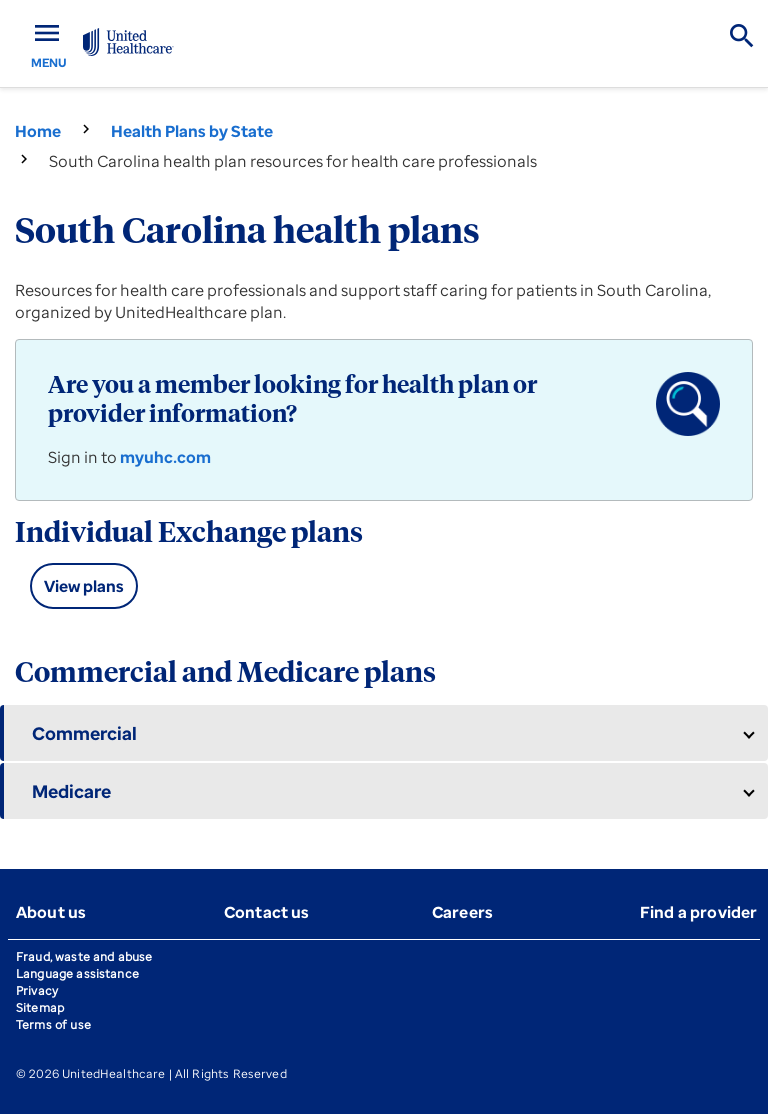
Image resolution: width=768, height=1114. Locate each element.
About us (51, 912)
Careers (462, 912)
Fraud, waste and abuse (84, 956)
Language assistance (77, 973)
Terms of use (53, 1024)
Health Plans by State (192, 131)
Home (38, 131)
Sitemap (40, 1007)
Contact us (267, 912)
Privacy (37, 990)
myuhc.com (165, 457)
